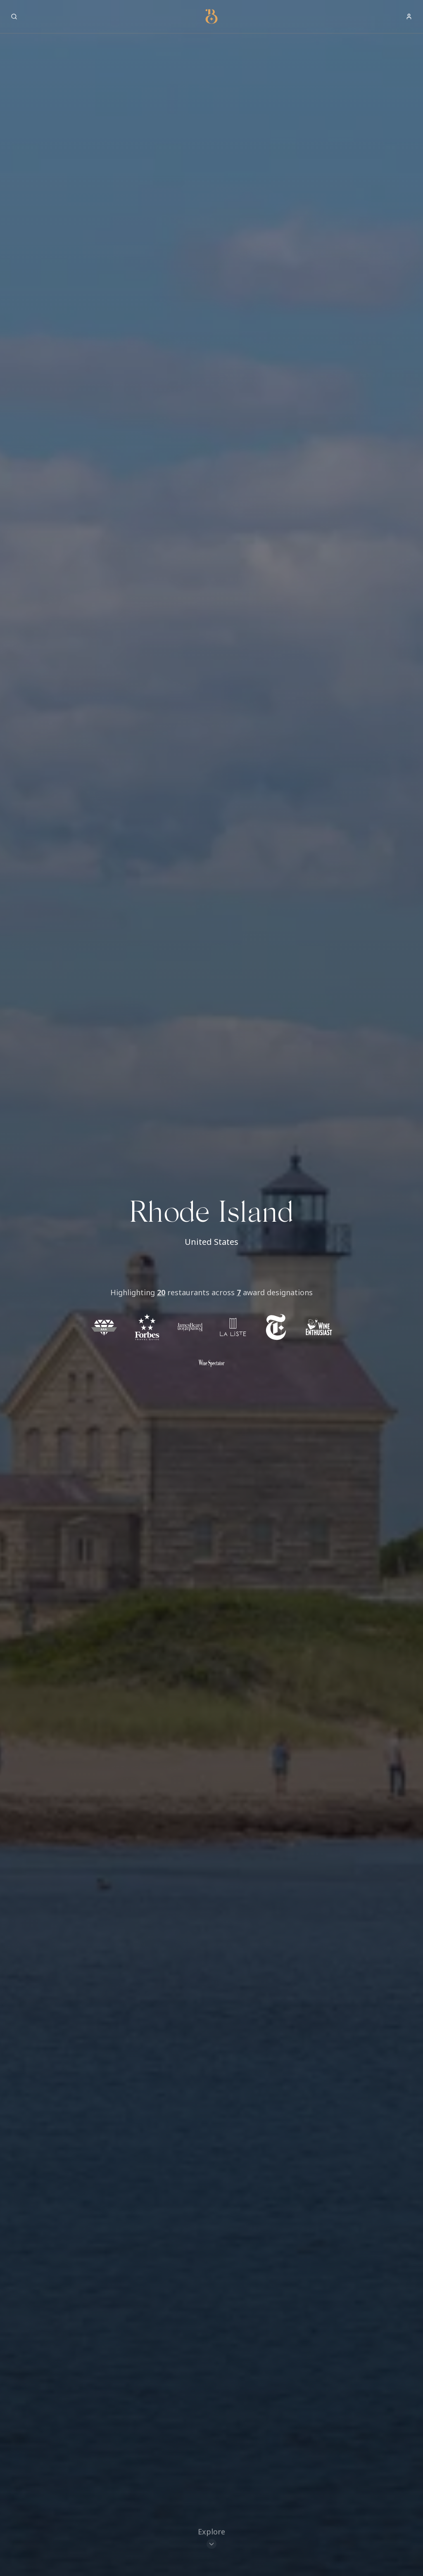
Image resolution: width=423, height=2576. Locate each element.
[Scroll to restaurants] (211, 2537)
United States (211, 1241)
